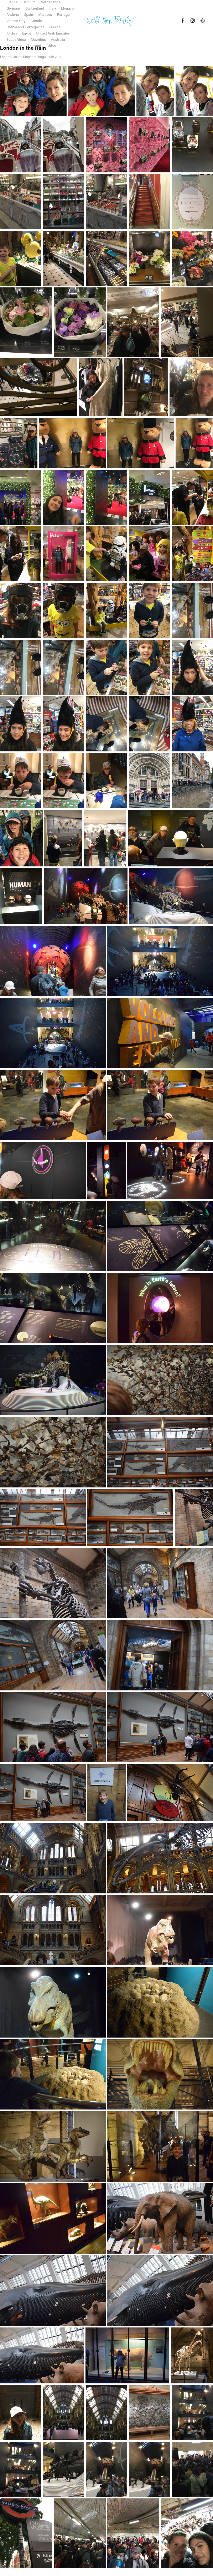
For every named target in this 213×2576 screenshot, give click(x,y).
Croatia (36, 20)
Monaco (67, 8)
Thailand (34, 45)
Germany (13, 8)
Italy (52, 8)
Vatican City (15, 20)
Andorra (12, 14)
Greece (55, 27)
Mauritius (38, 39)
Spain (28, 14)
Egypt (26, 33)
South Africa (16, 39)
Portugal (64, 14)
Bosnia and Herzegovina (25, 27)
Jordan (11, 33)
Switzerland (35, 8)
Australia (58, 39)
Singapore (14, 45)
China (51, 45)
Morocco (45, 14)
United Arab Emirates (53, 33)
